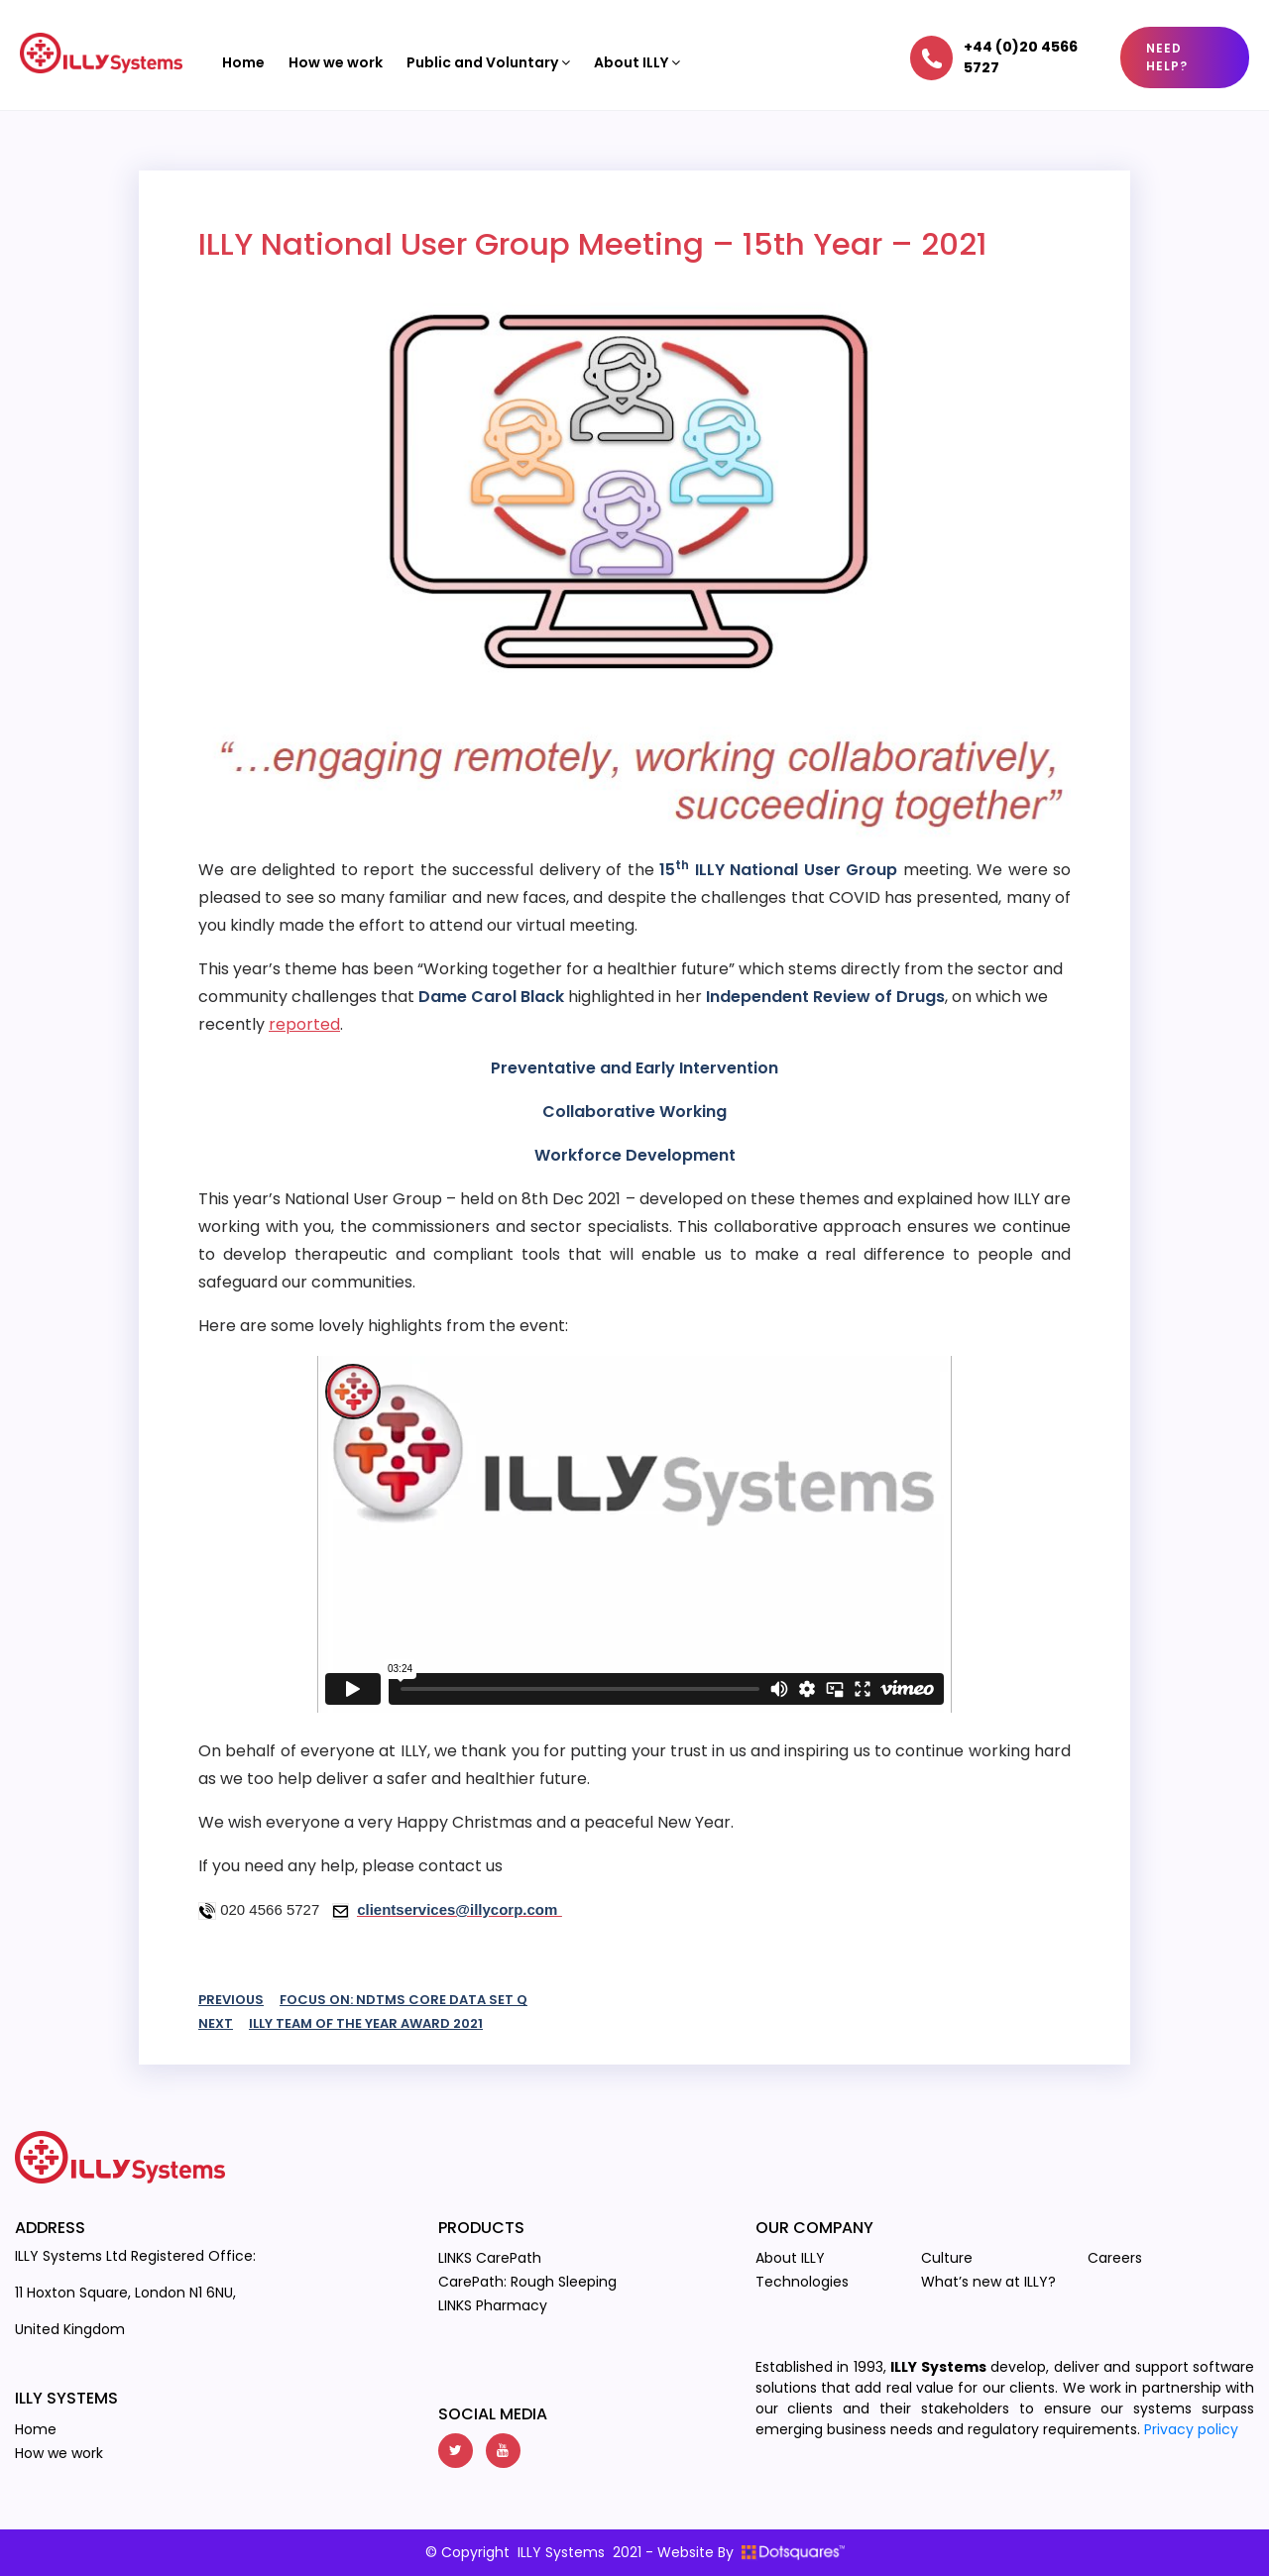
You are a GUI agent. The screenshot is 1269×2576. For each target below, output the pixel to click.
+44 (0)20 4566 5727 (1021, 57)
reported (304, 1024)
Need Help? (1167, 57)
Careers (1115, 2258)
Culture (947, 2258)
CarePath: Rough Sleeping (527, 2282)
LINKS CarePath (489, 2258)
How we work (335, 62)
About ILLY (637, 62)
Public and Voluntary (488, 62)
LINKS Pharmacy (492, 2305)
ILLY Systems (561, 2552)
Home (243, 62)
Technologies (802, 2282)
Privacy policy (1191, 2429)
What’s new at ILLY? (988, 2282)
